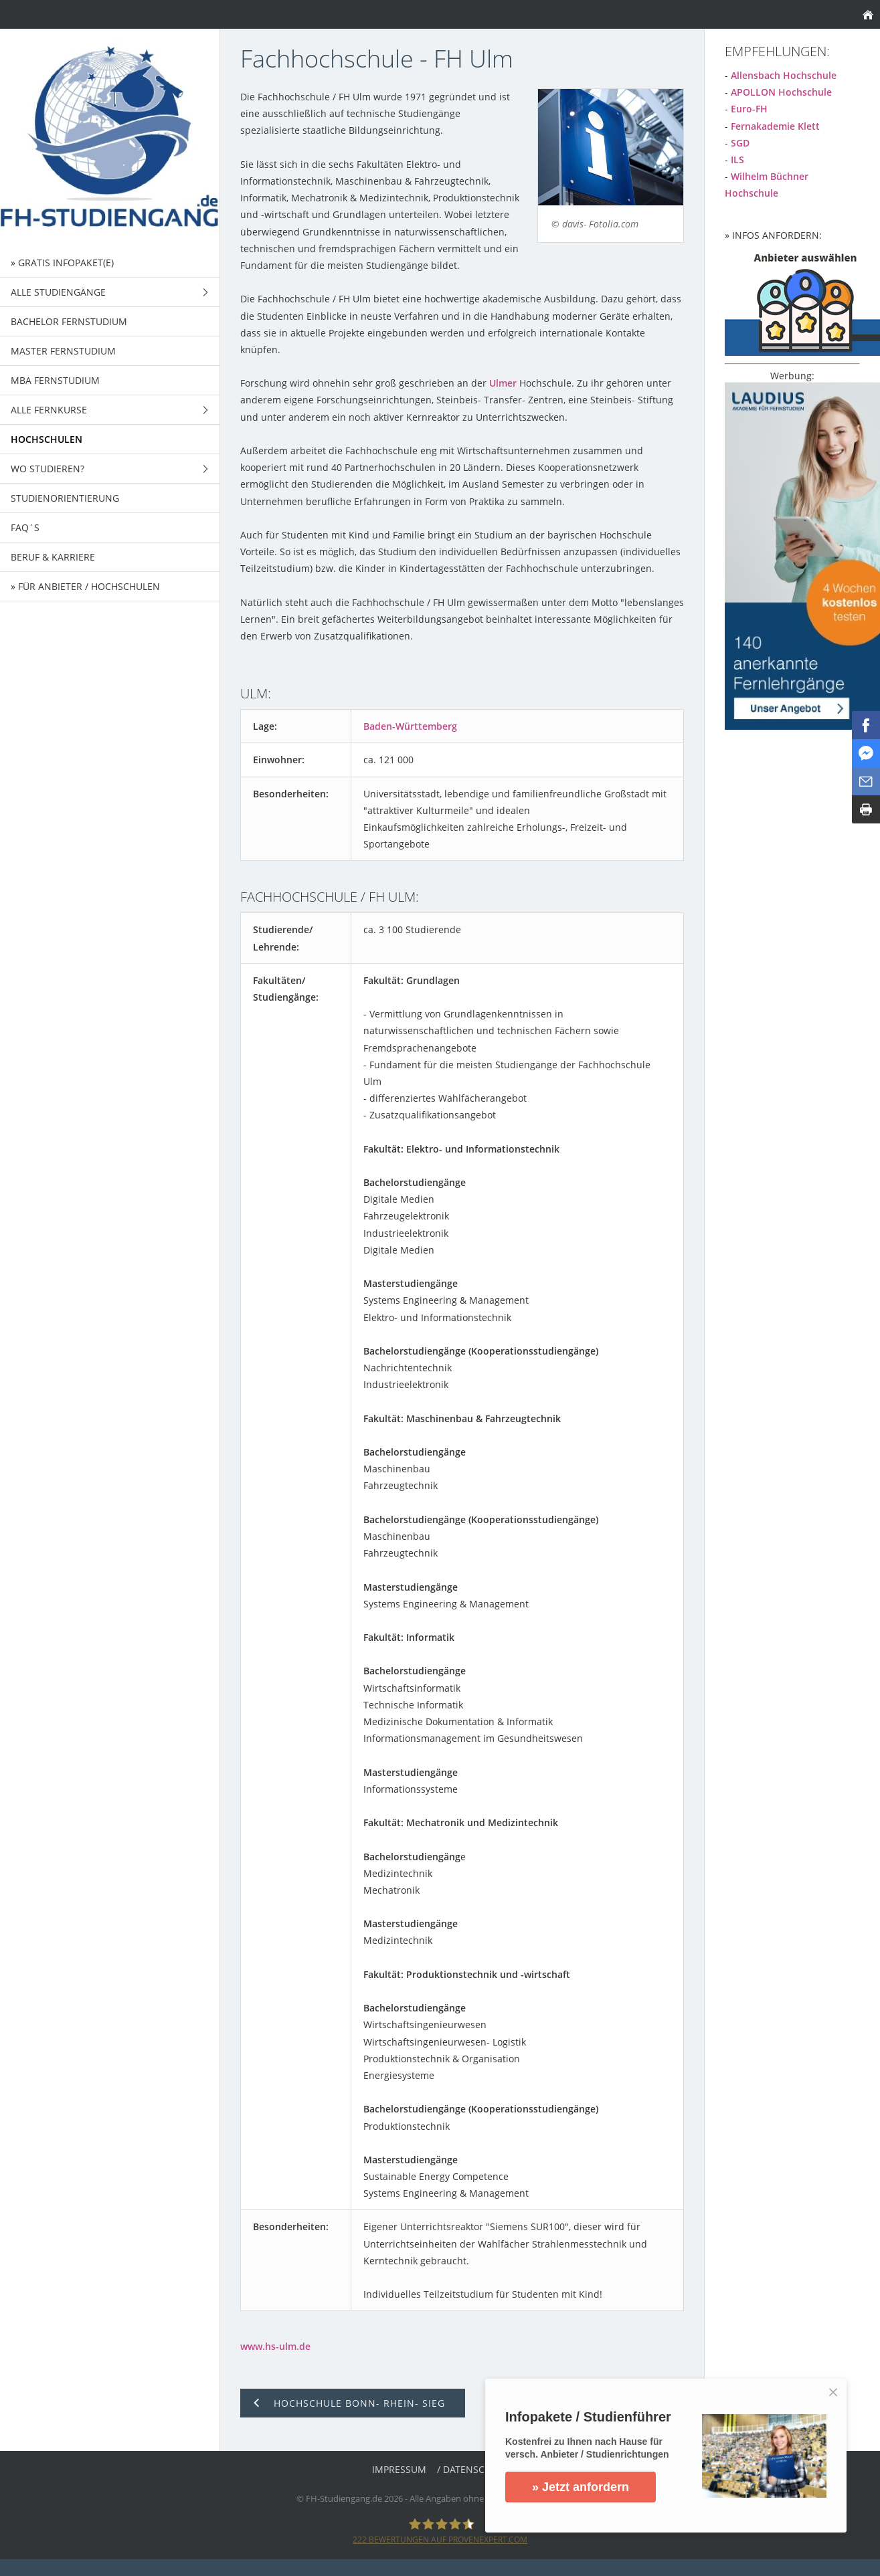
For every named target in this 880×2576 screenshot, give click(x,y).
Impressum (399, 2469)
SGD (740, 142)
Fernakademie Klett (775, 126)
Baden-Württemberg (410, 726)
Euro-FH (749, 108)
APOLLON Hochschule (781, 92)
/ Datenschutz (473, 2469)
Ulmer (503, 383)
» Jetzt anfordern (580, 2487)
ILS (737, 159)
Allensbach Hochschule (784, 75)
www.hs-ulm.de (275, 2346)
